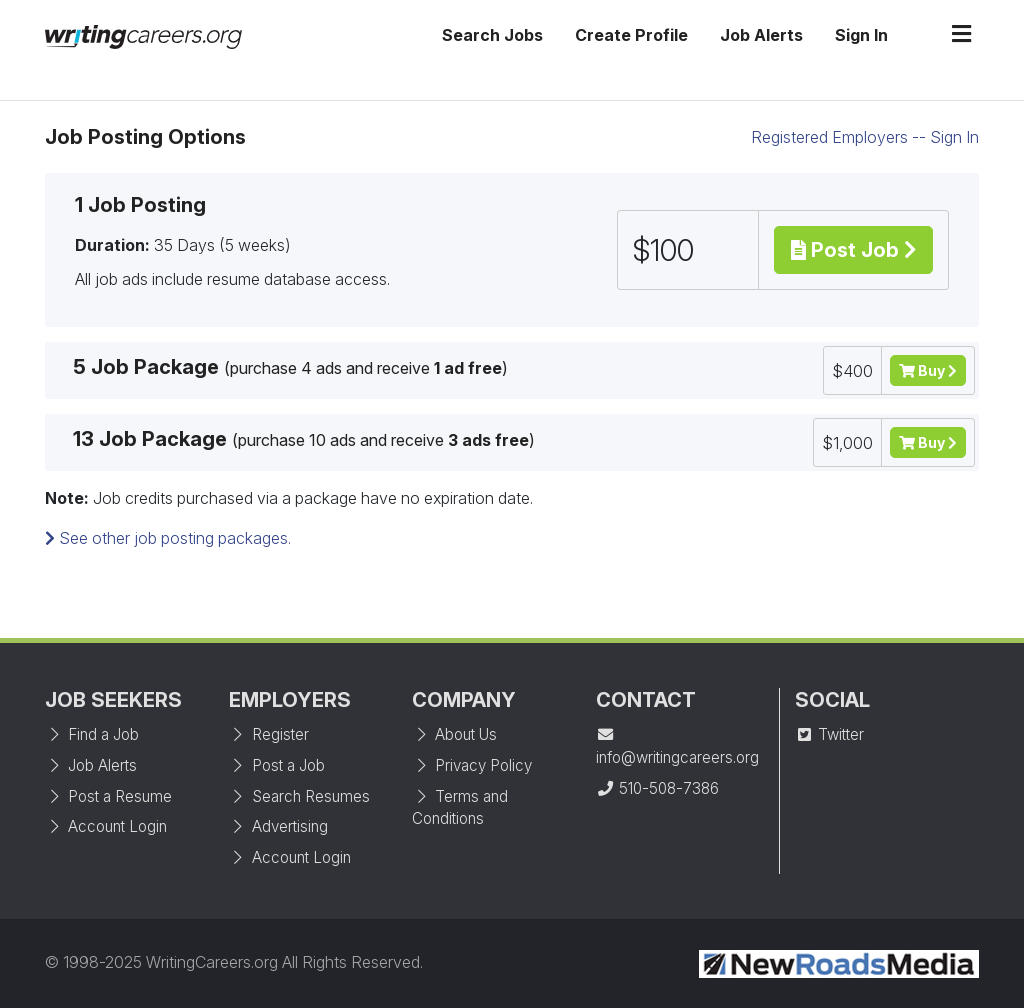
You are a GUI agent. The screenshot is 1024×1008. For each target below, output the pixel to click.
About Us (454, 734)
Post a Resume (108, 796)
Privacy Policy (472, 765)
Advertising (278, 826)
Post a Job (277, 765)
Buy (928, 370)
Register (269, 734)
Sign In (861, 35)
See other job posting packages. (168, 538)
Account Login (106, 826)
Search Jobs (492, 35)
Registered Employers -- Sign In (865, 137)
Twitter (829, 734)
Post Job (853, 250)
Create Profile (631, 35)
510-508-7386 (657, 788)
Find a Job (92, 734)
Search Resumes (299, 796)
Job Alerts (761, 35)
